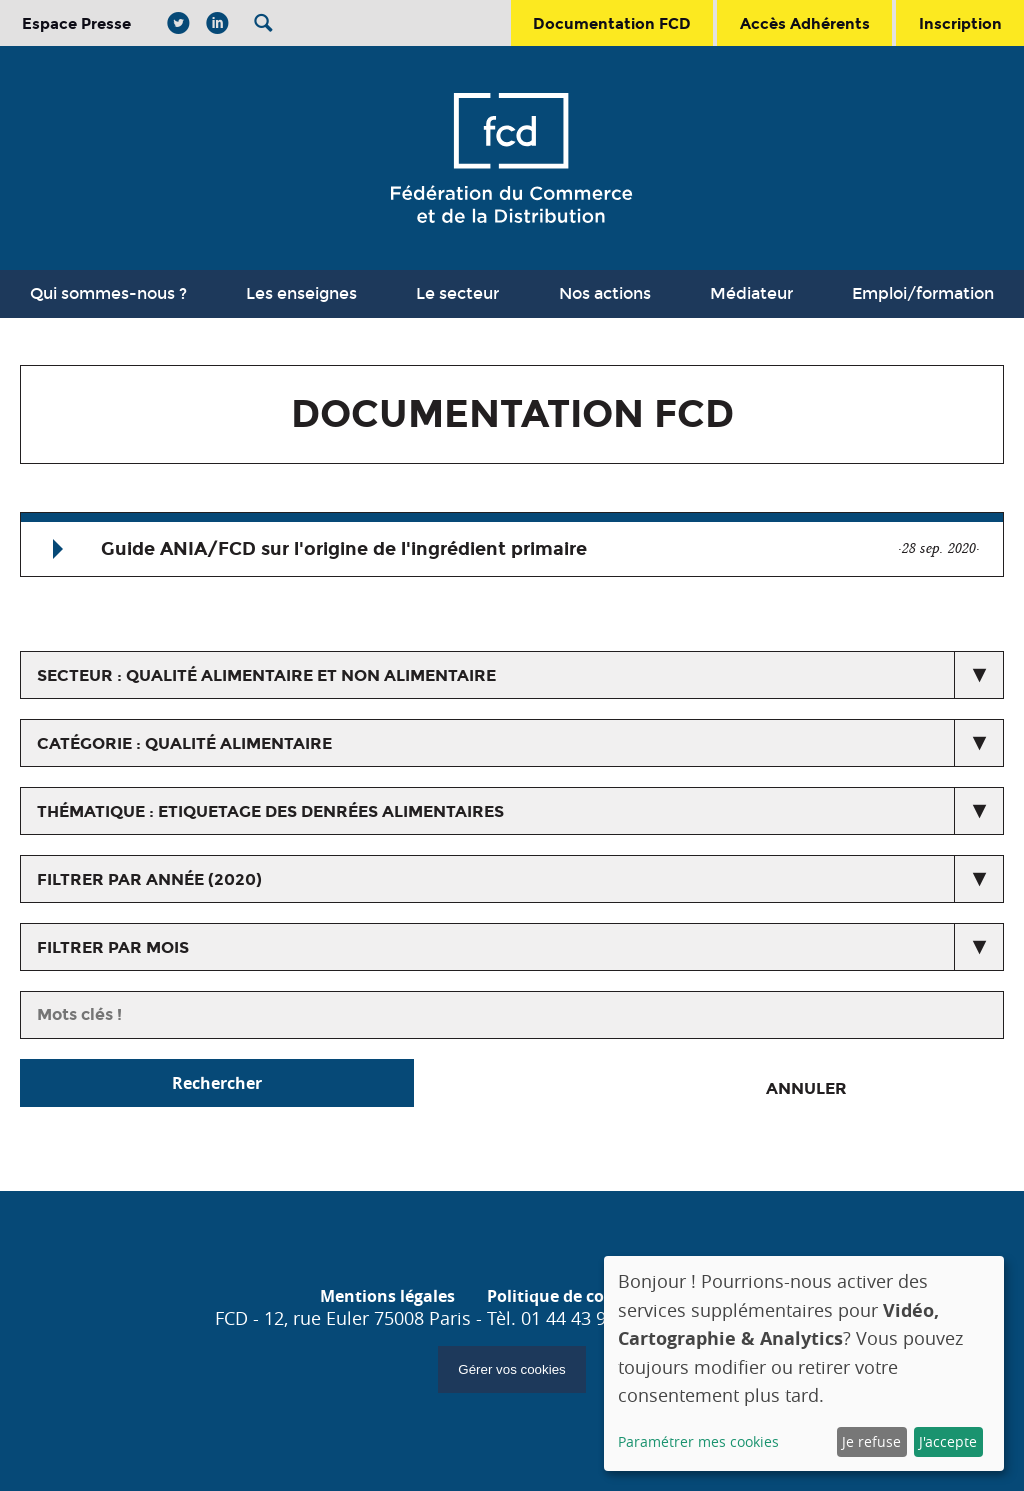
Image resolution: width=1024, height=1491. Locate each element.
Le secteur (457, 293)
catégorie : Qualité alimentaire (184, 743)
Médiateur (751, 293)
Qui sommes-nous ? (108, 293)
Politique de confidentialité (595, 1296)
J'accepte (948, 1441)
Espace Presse (76, 23)
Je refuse (871, 1441)
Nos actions (605, 293)
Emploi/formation (923, 293)
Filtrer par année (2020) (149, 879)
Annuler (806, 1088)
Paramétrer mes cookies (698, 1441)
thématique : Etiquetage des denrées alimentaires (270, 811)
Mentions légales (387, 1296)
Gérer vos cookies (511, 1369)
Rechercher (217, 1083)
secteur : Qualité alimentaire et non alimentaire (266, 675)
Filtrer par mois (113, 947)
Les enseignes (301, 293)
